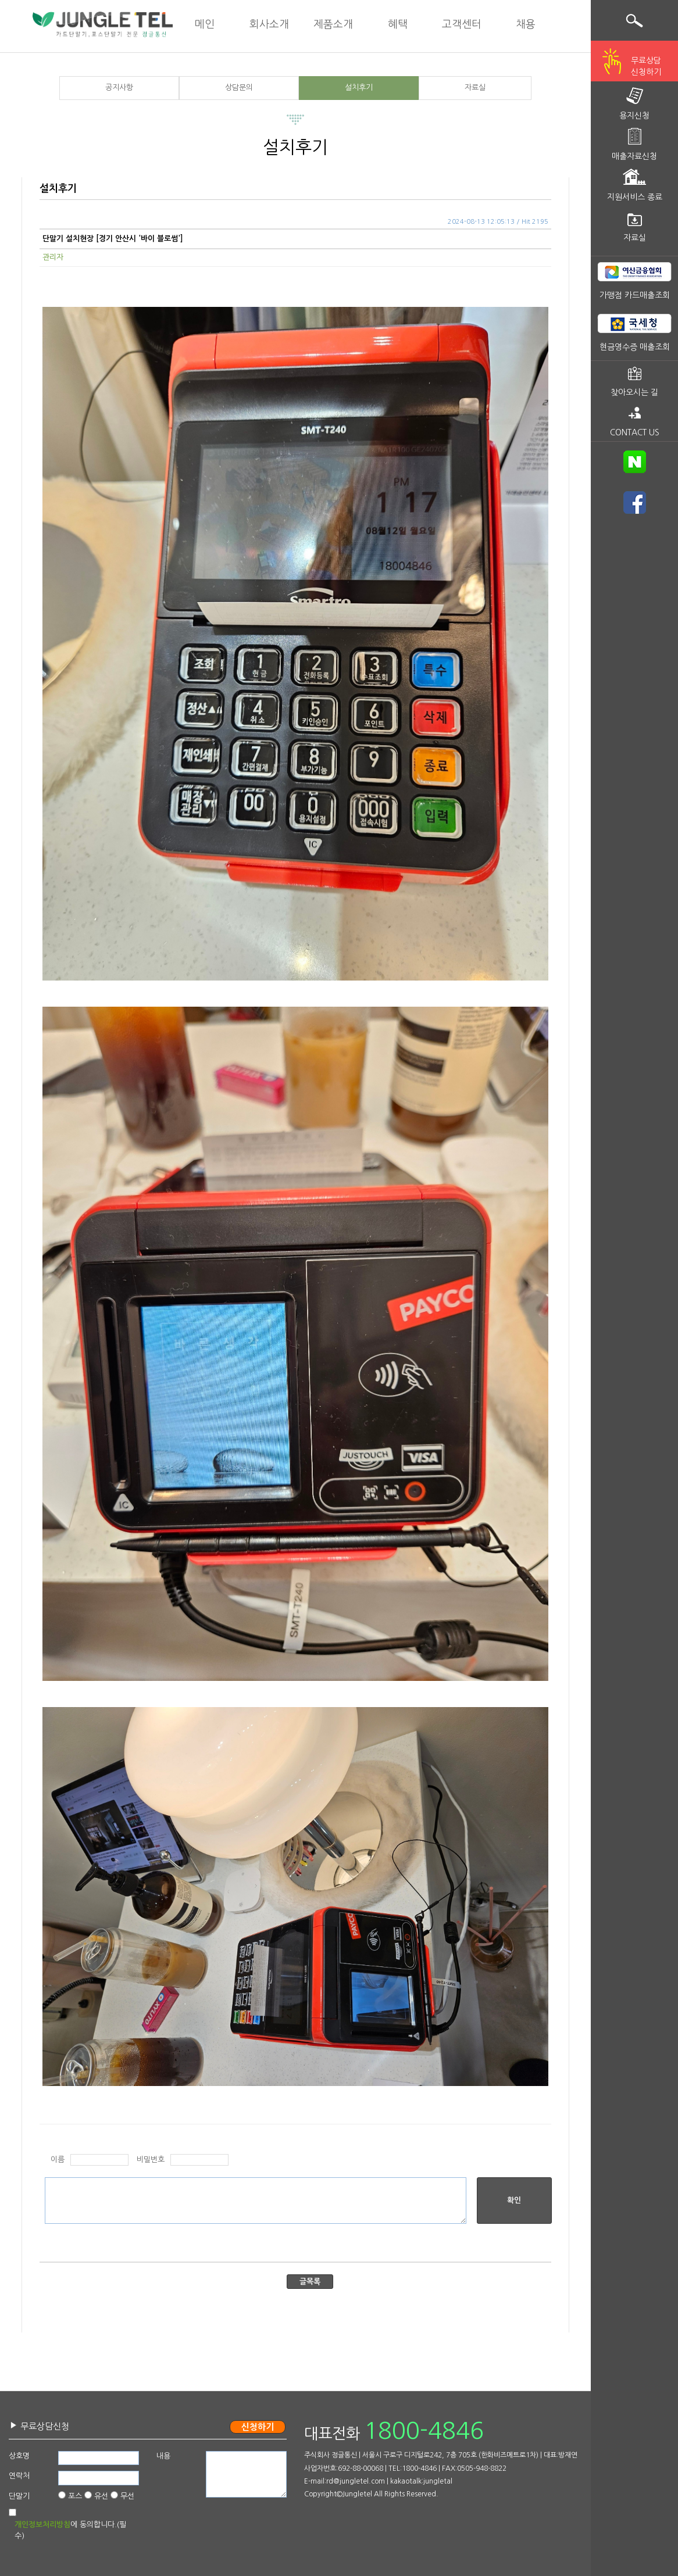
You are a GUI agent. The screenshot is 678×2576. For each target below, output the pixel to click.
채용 (526, 24)
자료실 (475, 87)
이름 (58, 2159)
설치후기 (359, 87)
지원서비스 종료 (634, 197)
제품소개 (333, 24)
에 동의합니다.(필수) (70, 2530)
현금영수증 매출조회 (635, 347)
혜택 (398, 24)
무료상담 (646, 67)
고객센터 (461, 24)
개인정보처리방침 (42, 2524)
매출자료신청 (634, 156)
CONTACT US (634, 432)
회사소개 (269, 24)
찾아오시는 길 (634, 392)
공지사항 (119, 87)
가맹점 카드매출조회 (635, 295)
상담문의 (239, 87)
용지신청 (634, 116)
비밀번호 (151, 2159)
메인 (205, 24)
